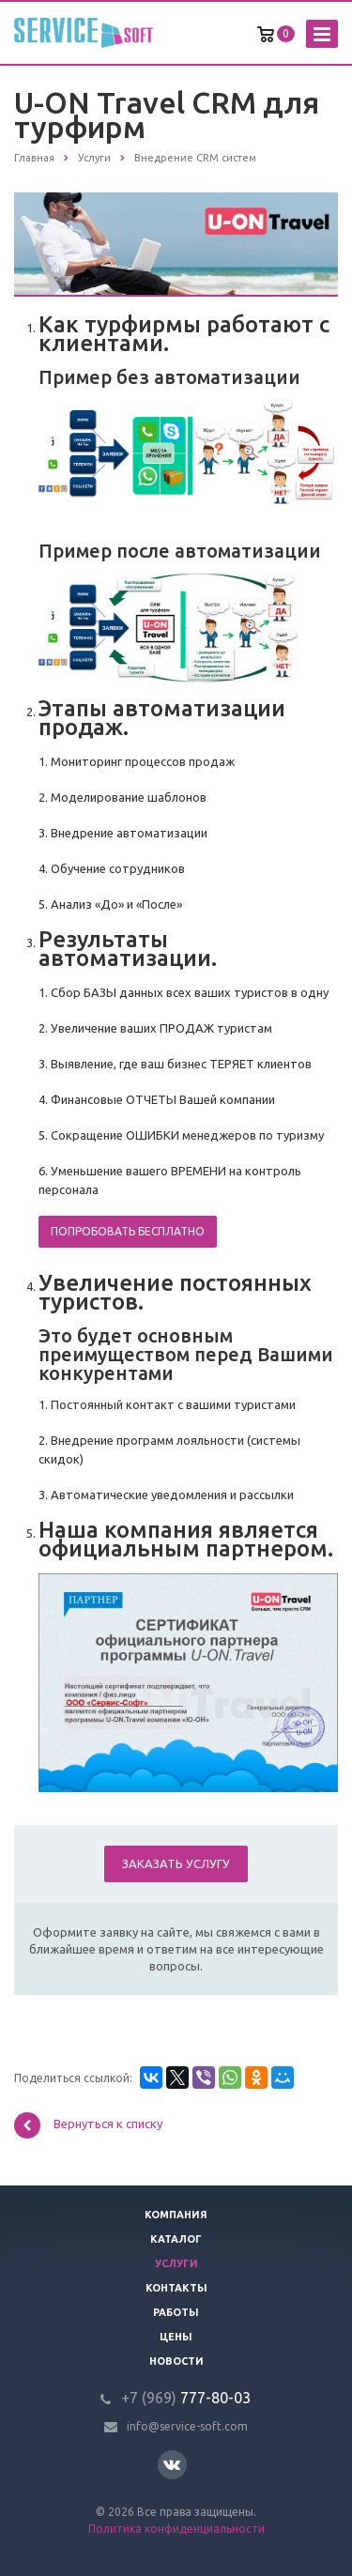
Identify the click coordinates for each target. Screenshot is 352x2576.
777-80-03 (186, 2397)
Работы (176, 2312)
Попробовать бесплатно (128, 1231)
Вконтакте (171, 2464)
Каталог (176, 2239)
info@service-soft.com (187, 2426)
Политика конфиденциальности (176, 2528)
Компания (176, 2214)
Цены (176, 2336)
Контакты (176, 2287)
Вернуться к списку (88, 2125)
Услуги (176, 2263)
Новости (176, 2361)
